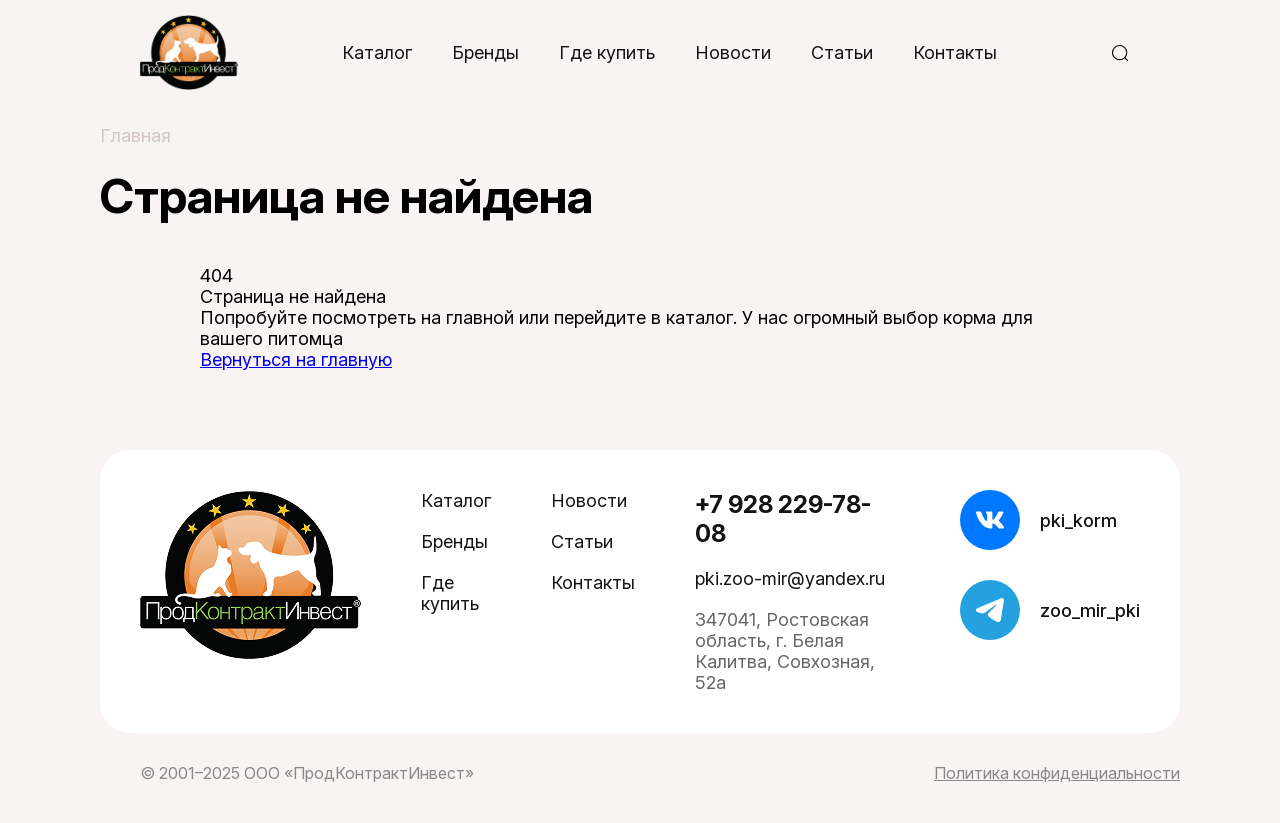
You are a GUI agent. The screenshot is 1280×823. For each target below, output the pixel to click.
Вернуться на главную (296, 359)
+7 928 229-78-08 (783, 519)
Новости (733, 52)
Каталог (377, 52)
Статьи (842, 52)
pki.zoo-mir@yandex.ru (790, 578)
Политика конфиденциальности (1057, 773)
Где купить (607, 52)
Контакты (955, 52)
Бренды (485, 52)
